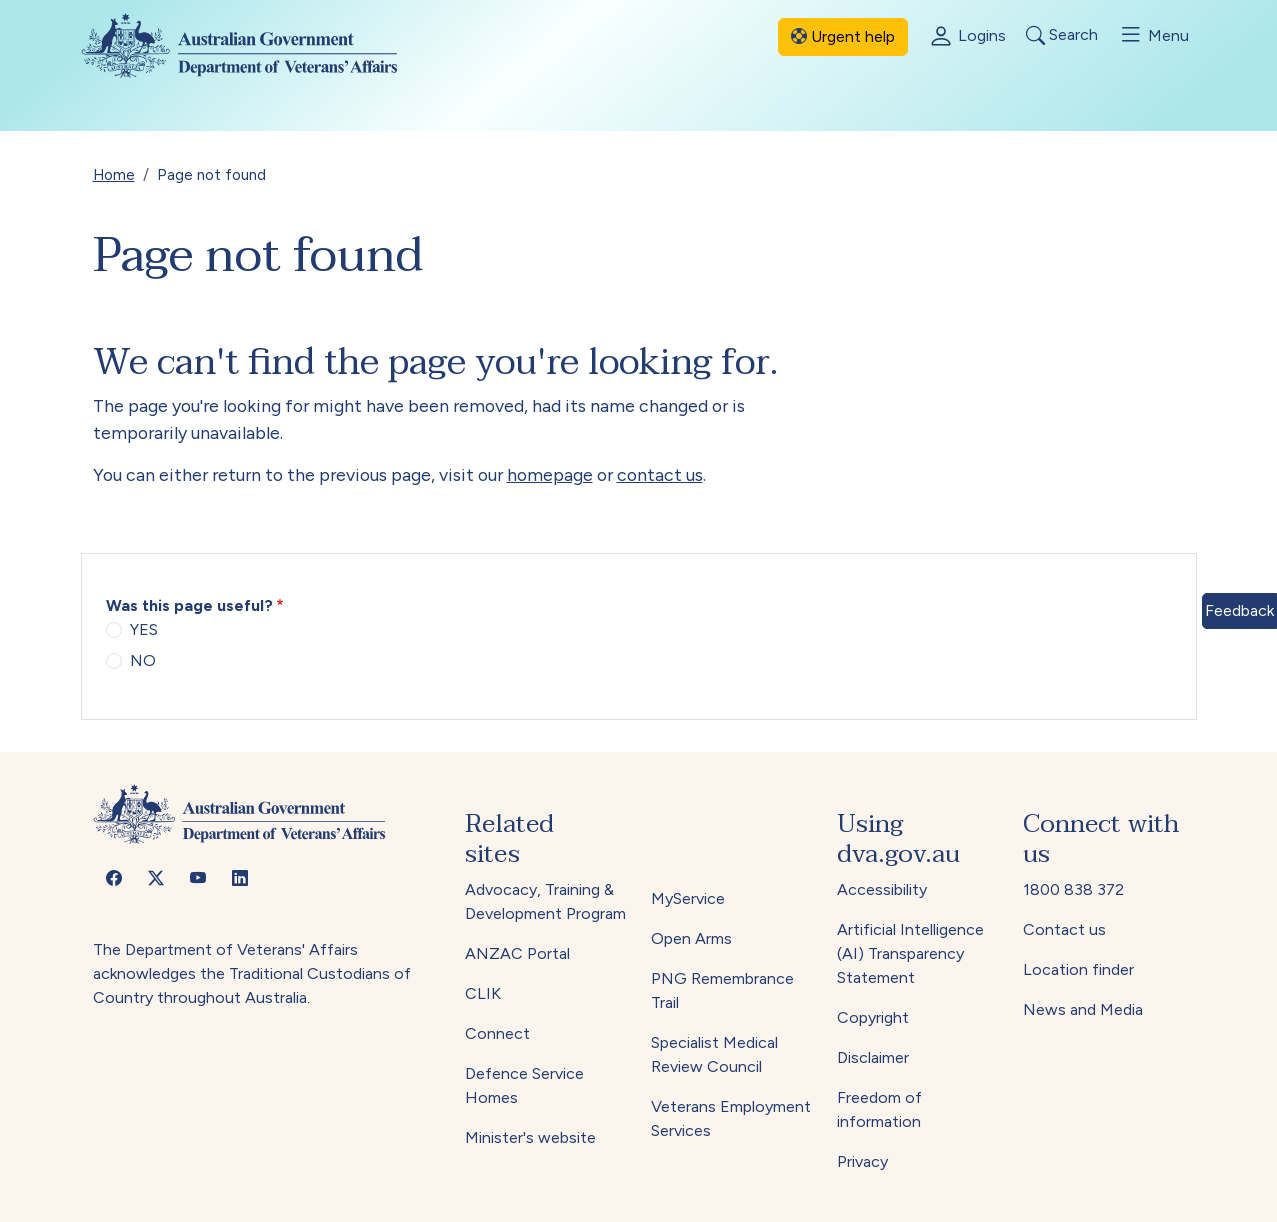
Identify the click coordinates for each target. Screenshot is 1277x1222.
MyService (688, 898)
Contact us (1064, 929)
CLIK (483, 993)
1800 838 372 (1073, 889)
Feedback (1239, 610)
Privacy (862, 1161)
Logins (967, 37)
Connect (497, 1033)
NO (143, 660)
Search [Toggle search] (1062, 35)
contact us (660, 474)
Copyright (873, 1017)
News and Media (1083, 1009)
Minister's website (530, 1137)
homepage (550, 474)
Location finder (1078, 969)
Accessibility (882, 889)
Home (114, 174)
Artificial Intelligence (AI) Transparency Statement (910, 953)
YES (144, 629)
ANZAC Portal (517, 953)
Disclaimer (873, 1057)
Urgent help (843, 36)
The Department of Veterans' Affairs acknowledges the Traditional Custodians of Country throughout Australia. (252, 973)
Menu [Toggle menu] (1153, 35)
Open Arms (691, 938)
